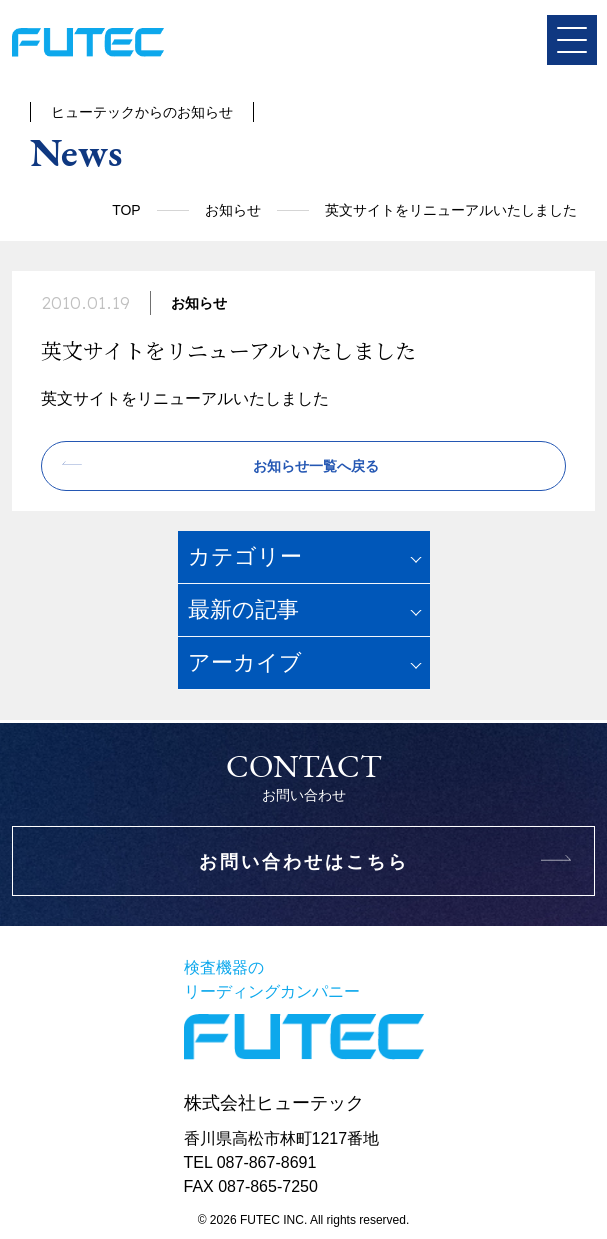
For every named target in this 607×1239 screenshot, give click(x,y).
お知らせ (233, 210)
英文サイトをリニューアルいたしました (185, 398)
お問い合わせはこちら (304, 862)
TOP (126, 210)
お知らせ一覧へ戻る (316, 466)
